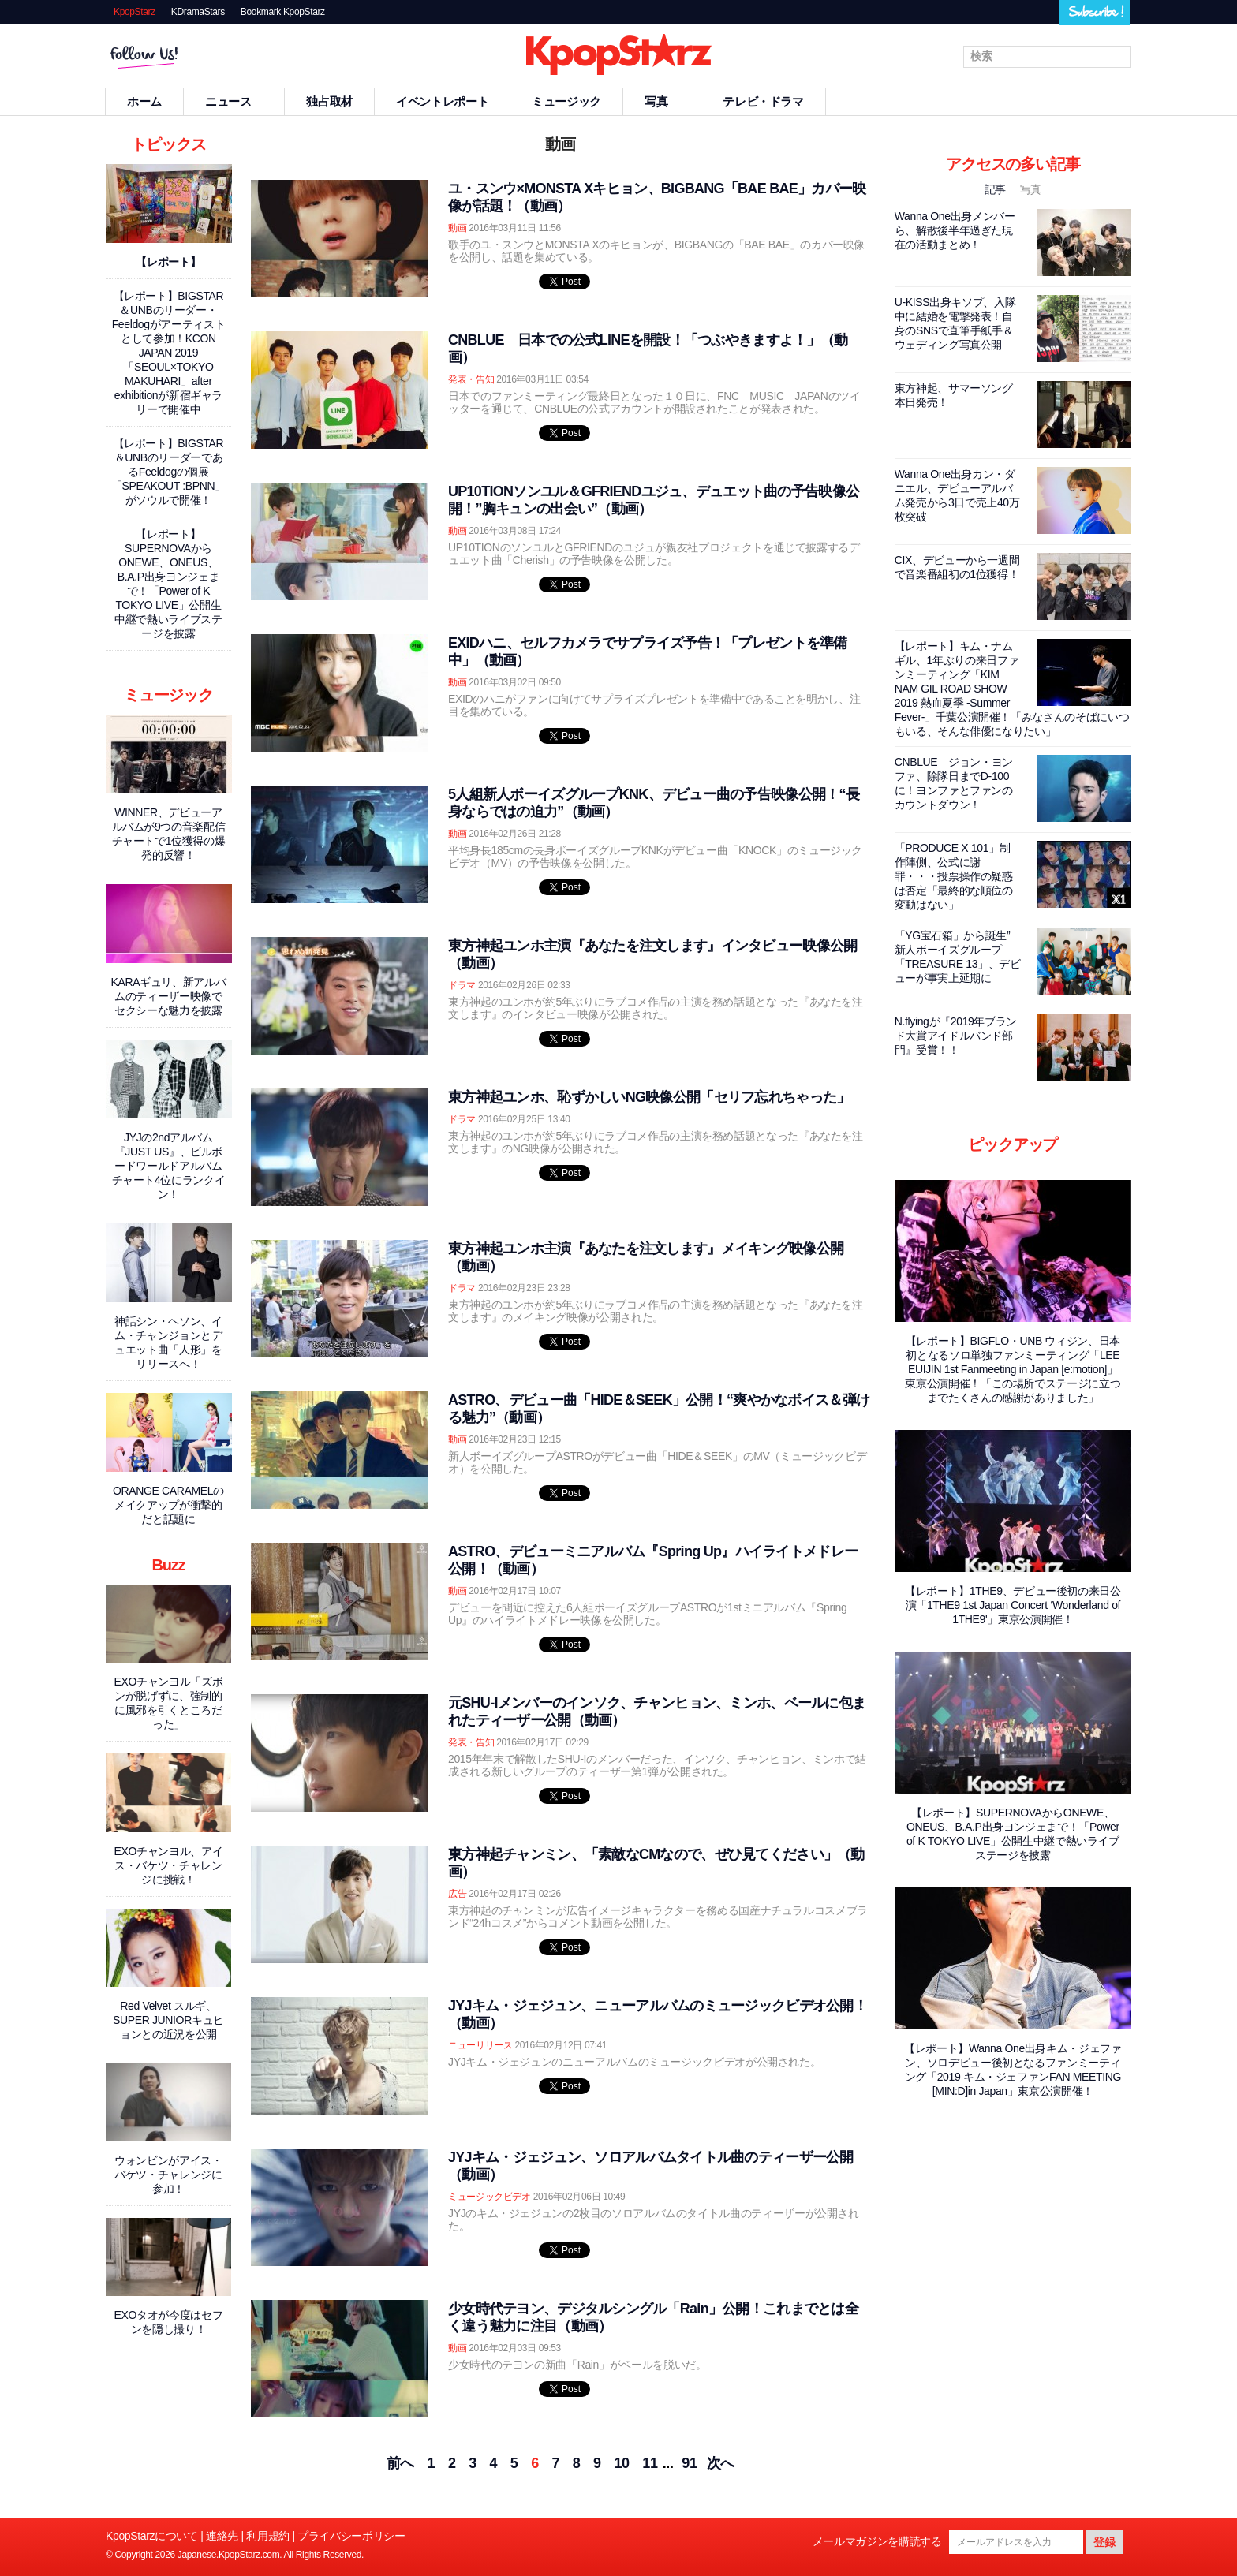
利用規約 (268, 2535)
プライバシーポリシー (351, 2535)
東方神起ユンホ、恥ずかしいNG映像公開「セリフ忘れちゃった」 (649, 1097)
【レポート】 (168, 262)
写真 (662, 101)
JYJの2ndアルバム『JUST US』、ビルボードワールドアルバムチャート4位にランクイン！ (169, 1165)
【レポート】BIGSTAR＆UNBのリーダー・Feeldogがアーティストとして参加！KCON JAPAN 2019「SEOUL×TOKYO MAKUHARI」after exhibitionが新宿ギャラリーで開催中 (169, 352)
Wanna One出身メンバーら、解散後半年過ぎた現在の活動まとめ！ (955, 230)
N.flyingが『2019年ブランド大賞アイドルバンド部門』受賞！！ (956, 1035)
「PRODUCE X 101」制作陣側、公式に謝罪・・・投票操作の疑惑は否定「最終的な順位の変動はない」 (954, 876)
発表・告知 (471, 379)
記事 (997, 189)
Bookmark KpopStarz (283, 11)
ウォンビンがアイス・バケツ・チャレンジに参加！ (168, 2174)
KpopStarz (134, 11)
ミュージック (566, 101)
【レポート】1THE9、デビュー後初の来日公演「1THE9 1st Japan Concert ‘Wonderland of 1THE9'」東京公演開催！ (1013, 1605)
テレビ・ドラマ (763, 101)
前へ (400, 2463)
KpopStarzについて (152, 2535)
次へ (720, 2463)
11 (649, 2463)
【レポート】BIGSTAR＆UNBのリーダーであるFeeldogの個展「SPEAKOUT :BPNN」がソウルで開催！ (168, 471)
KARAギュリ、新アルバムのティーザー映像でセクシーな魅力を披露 (168, 996)
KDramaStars (198, 11)
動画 (457, 227)
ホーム (144, 101)
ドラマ (462, 985)
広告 (457, 1893)
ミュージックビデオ (489, 2196)
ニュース (234, 101)
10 (621, 2463)
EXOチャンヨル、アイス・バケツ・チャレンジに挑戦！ (168, 1865)
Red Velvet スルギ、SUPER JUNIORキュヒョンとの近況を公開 (168, 2019)
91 (689, 2463)
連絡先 (222, 2535)
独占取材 (329, 101)
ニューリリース (480, 2045)
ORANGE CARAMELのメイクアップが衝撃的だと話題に (168, 1504)
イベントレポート (442, 101)
